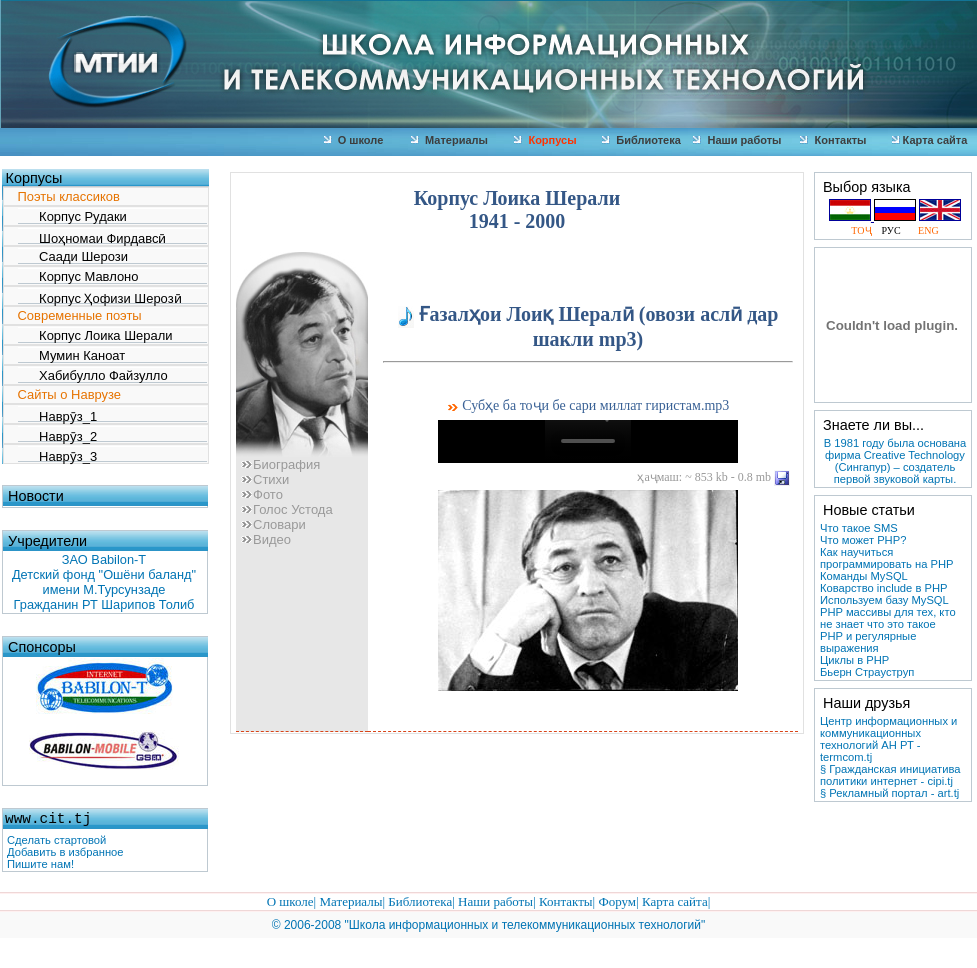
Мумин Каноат (72, 355)
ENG (923, 230)
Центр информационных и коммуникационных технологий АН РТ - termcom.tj (888, 739)
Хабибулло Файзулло (93, 375)
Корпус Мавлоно (78, 276)
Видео (266, 539)
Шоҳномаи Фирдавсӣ (92, 237)
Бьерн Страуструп (867, 672)
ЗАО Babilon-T (104, 559)
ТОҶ (863, 230)
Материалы (449, 140)
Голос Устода (287, 509)
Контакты (833, 140)
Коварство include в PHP (883, 588)
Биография (280, 464)
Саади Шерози (73, 256)
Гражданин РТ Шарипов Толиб (104, 604)
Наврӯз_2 (58, 435)
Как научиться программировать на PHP (886, 558)
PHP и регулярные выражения (868, 642)
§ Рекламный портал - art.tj (889, 793)
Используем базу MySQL (884, 600)
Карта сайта (675, 901)
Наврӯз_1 (58, 415)
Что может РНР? (863, 540)
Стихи (265, 479)
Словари (273, 524)
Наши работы (737, 140)
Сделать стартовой (56, 840)
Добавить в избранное (65, 852)
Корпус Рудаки (72, 216)
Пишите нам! (40, 864)
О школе (354, 140)
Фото (262, 494)
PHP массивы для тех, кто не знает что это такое (888, 618)
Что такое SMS (859, 528)
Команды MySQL (864, 576)
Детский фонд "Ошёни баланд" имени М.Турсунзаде (104, 582)
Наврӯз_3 (58, 455)
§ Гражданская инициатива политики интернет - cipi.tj (890, 775)
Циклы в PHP (854, 660)
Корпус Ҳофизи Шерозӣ (100, 297)
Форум (617, 901)
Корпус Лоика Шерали (95, 335)
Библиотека (641, 140)
